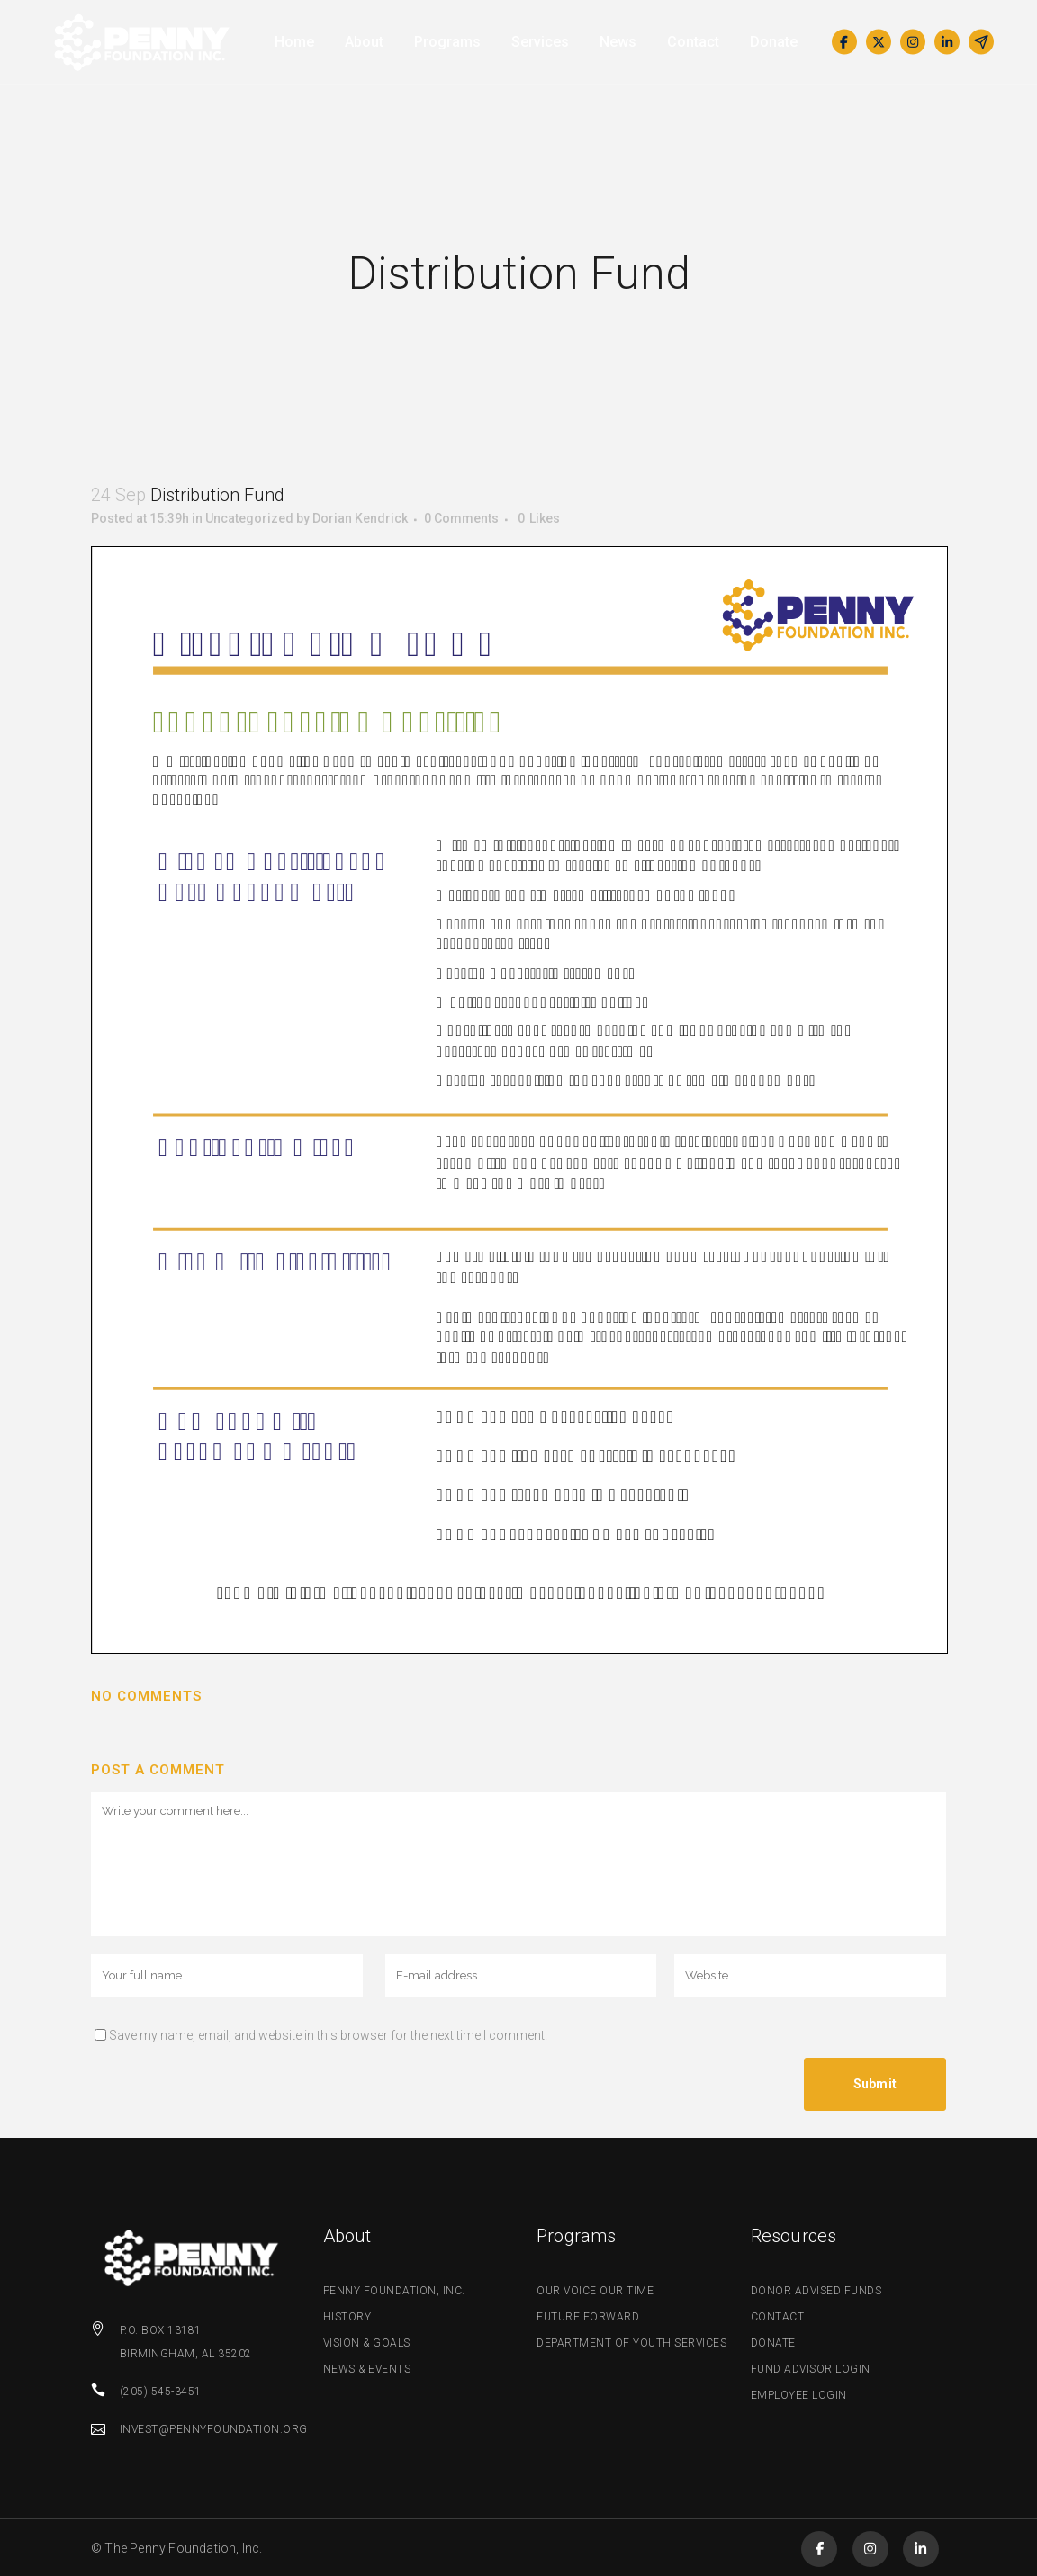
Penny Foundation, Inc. (394, 2290)
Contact (778, 2316)
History (347, 2316)
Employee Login (799, 2395)
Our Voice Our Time (595, 2290)
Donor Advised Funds (816, 2290)
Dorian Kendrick (360, 518)
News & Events (367, 2369)
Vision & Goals (366, 2343)
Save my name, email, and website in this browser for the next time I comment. (328, 2035)
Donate (773, 2343)
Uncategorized (249, 518)
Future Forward (588, 2316)
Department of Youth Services (631, 2343)
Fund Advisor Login (810, 2369)
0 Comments (461, 518)
